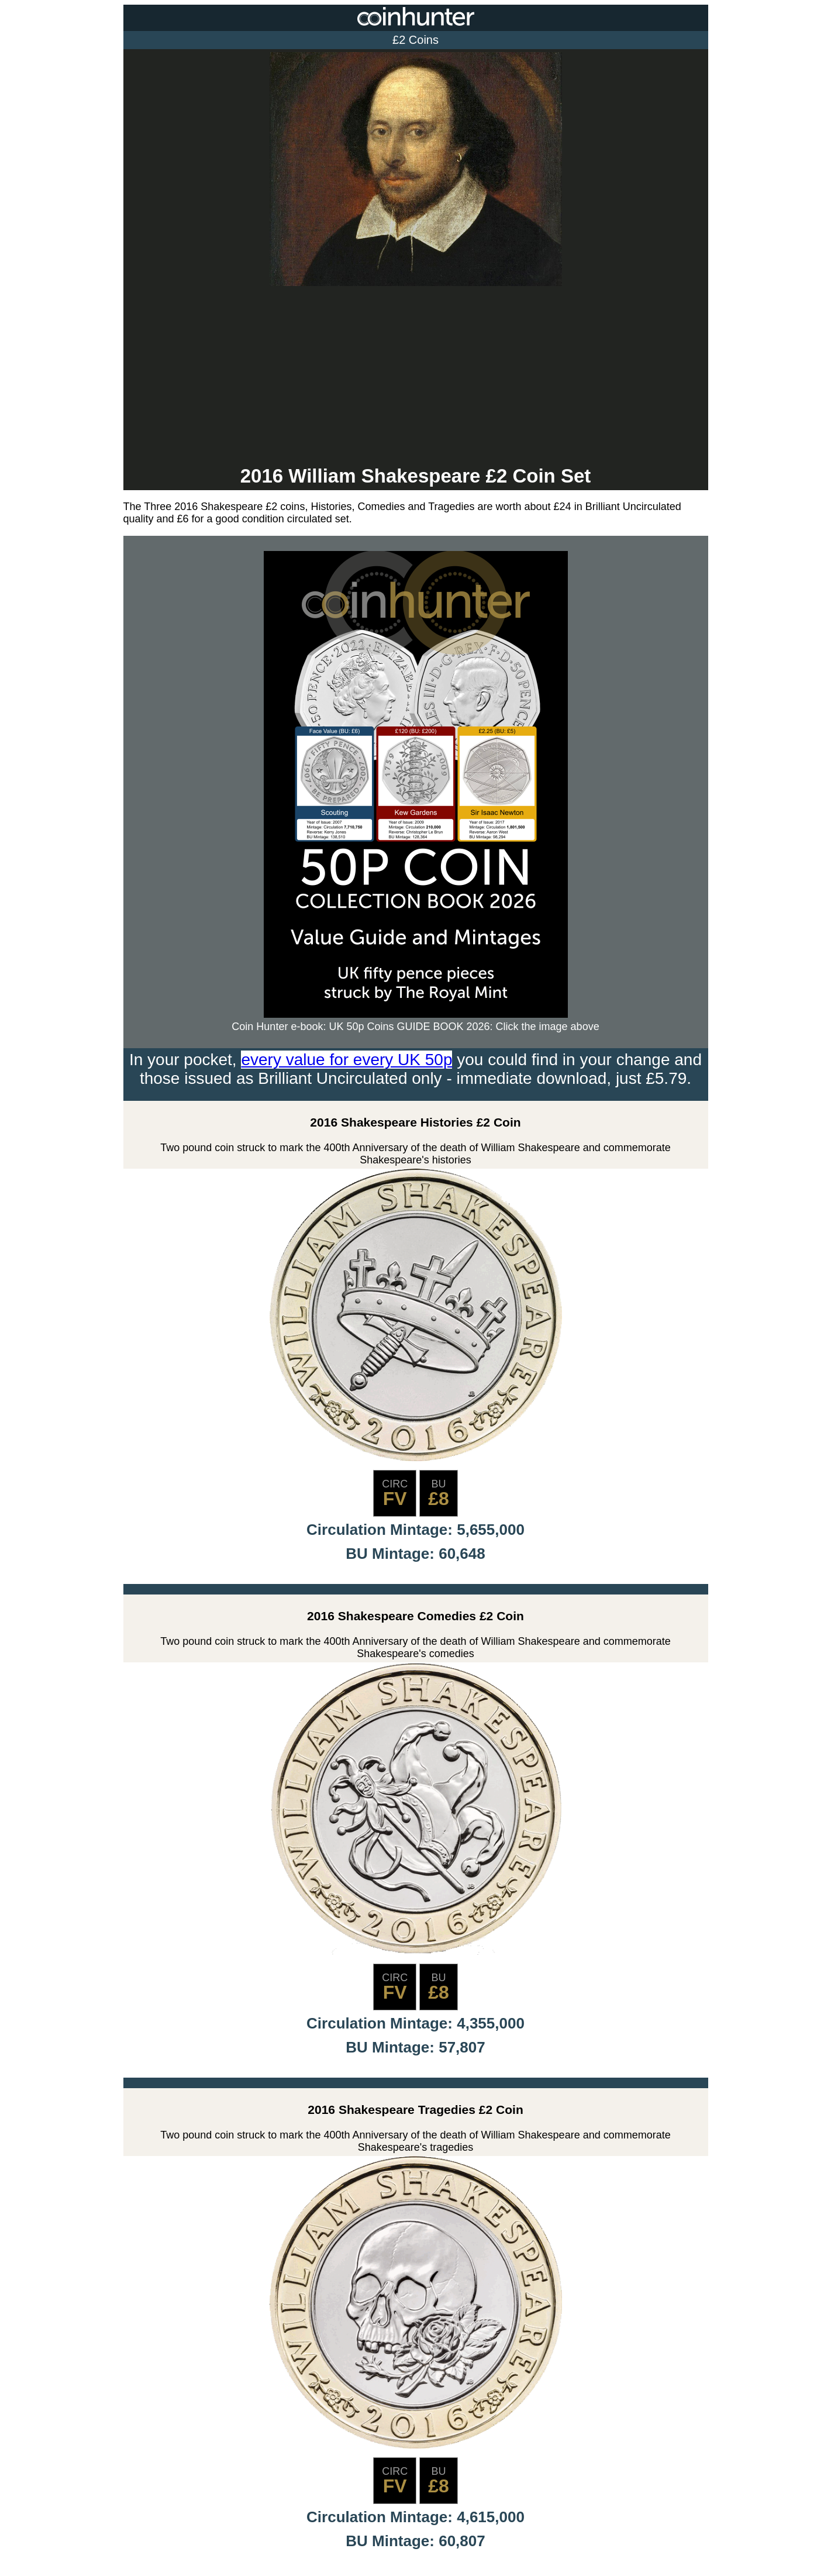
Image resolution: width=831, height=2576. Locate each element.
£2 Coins (415, 39)
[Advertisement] (415, 377)
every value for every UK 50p (346, 1060)
